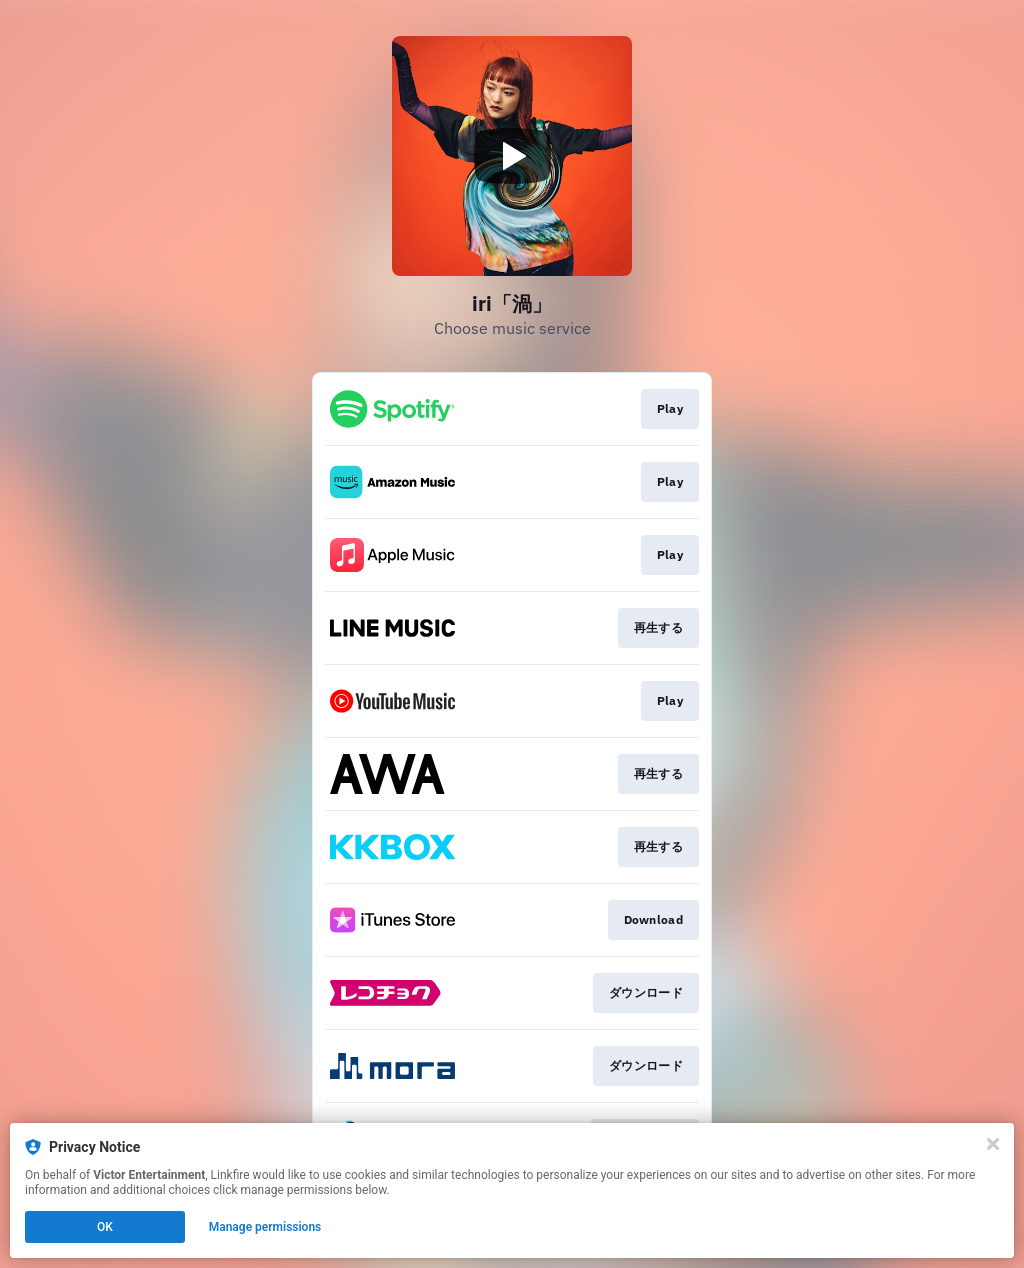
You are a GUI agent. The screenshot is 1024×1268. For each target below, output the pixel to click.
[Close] (993, 1144)
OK (105, 1227)
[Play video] (512, 156)
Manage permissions (265, 1227)
